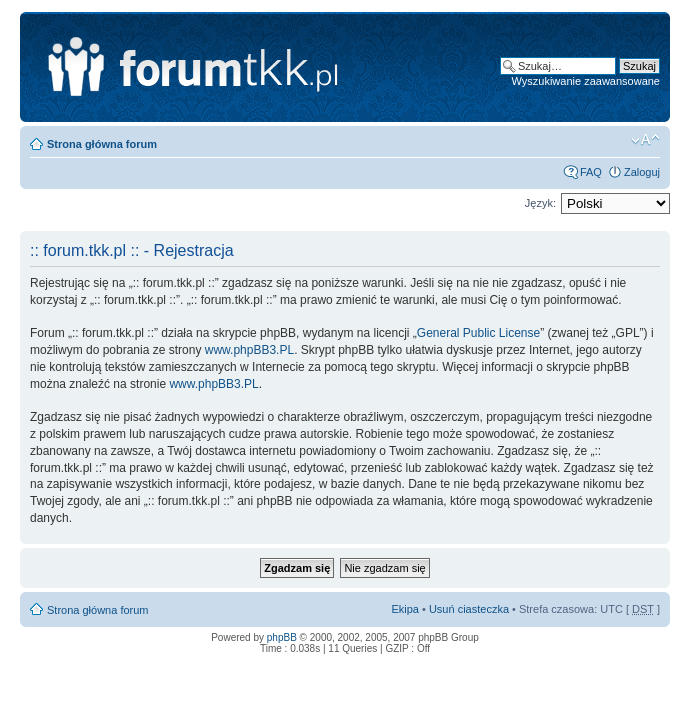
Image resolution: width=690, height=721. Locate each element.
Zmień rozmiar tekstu (645, 140)
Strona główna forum (102, 144)
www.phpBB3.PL (249, 350)
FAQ (591, 172)
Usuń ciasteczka (469, 609)
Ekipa (405, 609)
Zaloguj (642, 172)
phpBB (282, 637)
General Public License (478, 333)
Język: (540, 203)
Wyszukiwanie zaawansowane (586, 81)
